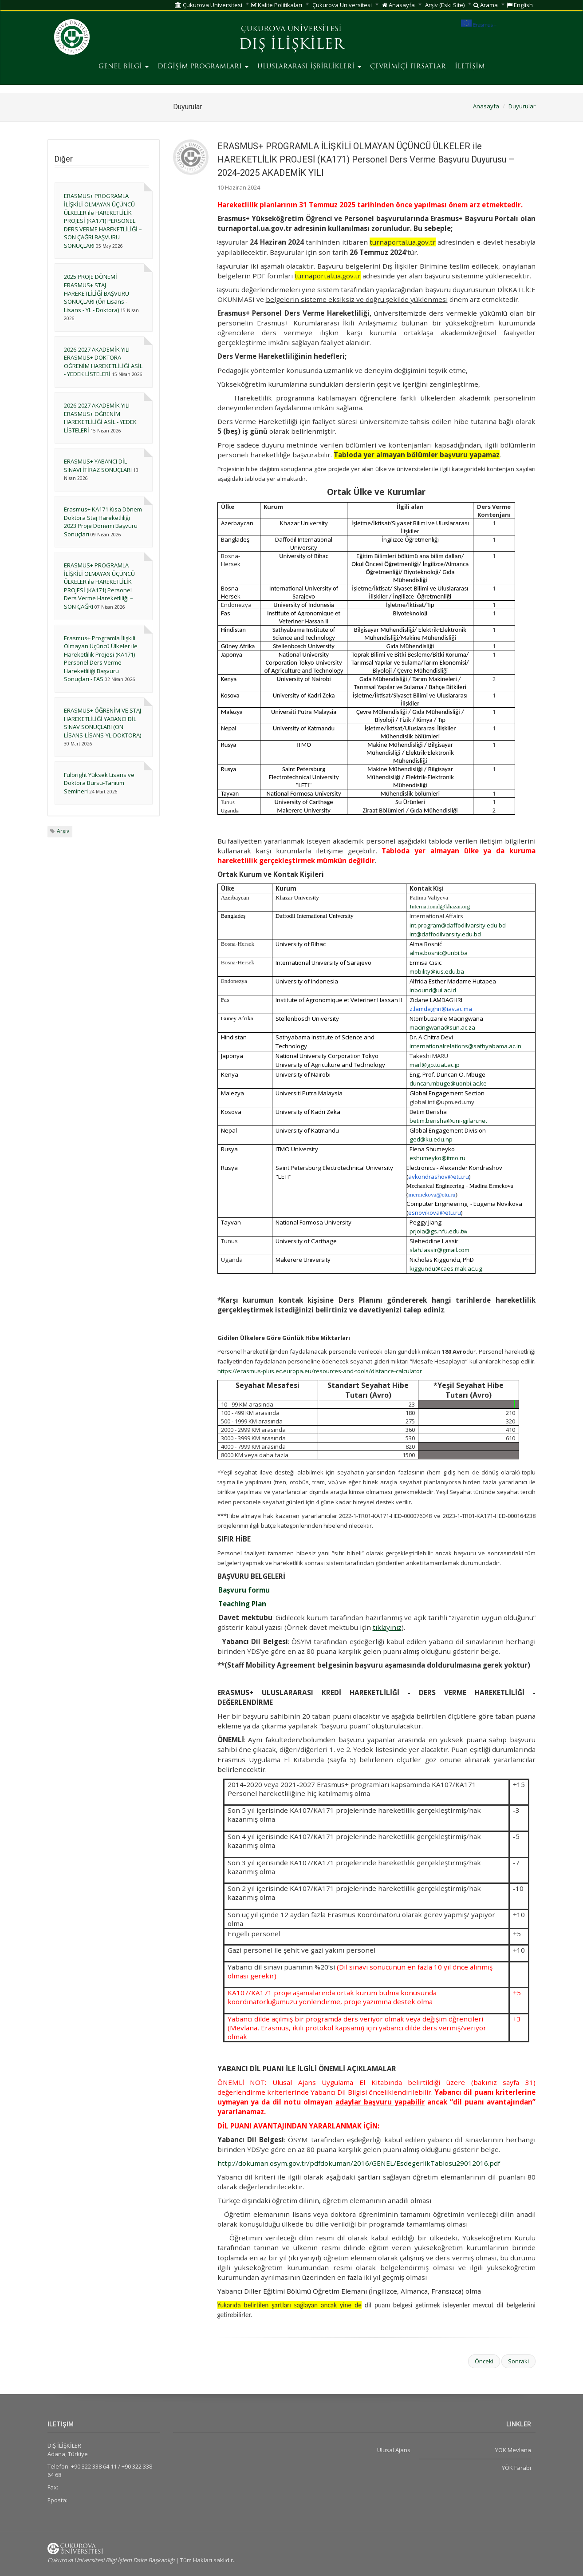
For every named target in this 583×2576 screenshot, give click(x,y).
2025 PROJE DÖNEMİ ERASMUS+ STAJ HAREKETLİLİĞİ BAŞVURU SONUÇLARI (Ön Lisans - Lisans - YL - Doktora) (96, 293)
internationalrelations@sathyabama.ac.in (465, 1046)
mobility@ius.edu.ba (437, 971)
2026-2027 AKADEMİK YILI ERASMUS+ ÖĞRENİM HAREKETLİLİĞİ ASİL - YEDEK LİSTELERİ (100, 417)
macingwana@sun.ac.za (442, 1027)
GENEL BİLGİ (123, 66)
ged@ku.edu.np (431, 1139)
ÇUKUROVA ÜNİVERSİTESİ (291, 29)
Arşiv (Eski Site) (445, 5)
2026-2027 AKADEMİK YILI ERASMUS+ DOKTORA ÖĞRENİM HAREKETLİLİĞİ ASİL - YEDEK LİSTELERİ (103, 361)
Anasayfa (398, 5)
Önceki (484, 2361)
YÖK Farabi (516, 2468)
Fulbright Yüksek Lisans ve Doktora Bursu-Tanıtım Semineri (99, 783)
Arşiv (63, 831)
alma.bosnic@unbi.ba (439, 953)
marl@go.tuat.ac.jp (435, 1065)
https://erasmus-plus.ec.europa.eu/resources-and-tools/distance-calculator (319, 1371)
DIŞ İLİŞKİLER (291, 45)
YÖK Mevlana (513, 2450)
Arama (485, 5)
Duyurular (522, 106)
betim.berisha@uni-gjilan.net (448, 1121)
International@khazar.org (440, 906)
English (520, 5)
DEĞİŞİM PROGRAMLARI (203, 66)
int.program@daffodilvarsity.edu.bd (458, 925)
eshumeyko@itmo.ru (437, 1158)
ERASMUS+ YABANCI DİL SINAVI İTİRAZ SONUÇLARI (98, 465)
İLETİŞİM (470, 66)
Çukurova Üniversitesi (208, 5)
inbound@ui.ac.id (433, 990)
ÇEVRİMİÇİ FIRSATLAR (408, 66)
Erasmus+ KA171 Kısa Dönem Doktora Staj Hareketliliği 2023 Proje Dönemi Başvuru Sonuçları (103, 521)
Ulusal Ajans (393, 2450)
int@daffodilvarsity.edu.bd (445, 934)
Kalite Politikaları (276, 5)
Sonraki (518, 2361)
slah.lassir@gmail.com (439, 1250)
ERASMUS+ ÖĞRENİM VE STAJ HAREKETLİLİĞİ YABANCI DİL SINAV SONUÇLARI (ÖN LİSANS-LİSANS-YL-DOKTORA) (102, 722)
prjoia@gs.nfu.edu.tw (438, 1231)
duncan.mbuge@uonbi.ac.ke (448, 1083)
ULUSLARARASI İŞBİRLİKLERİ (309, 66)
